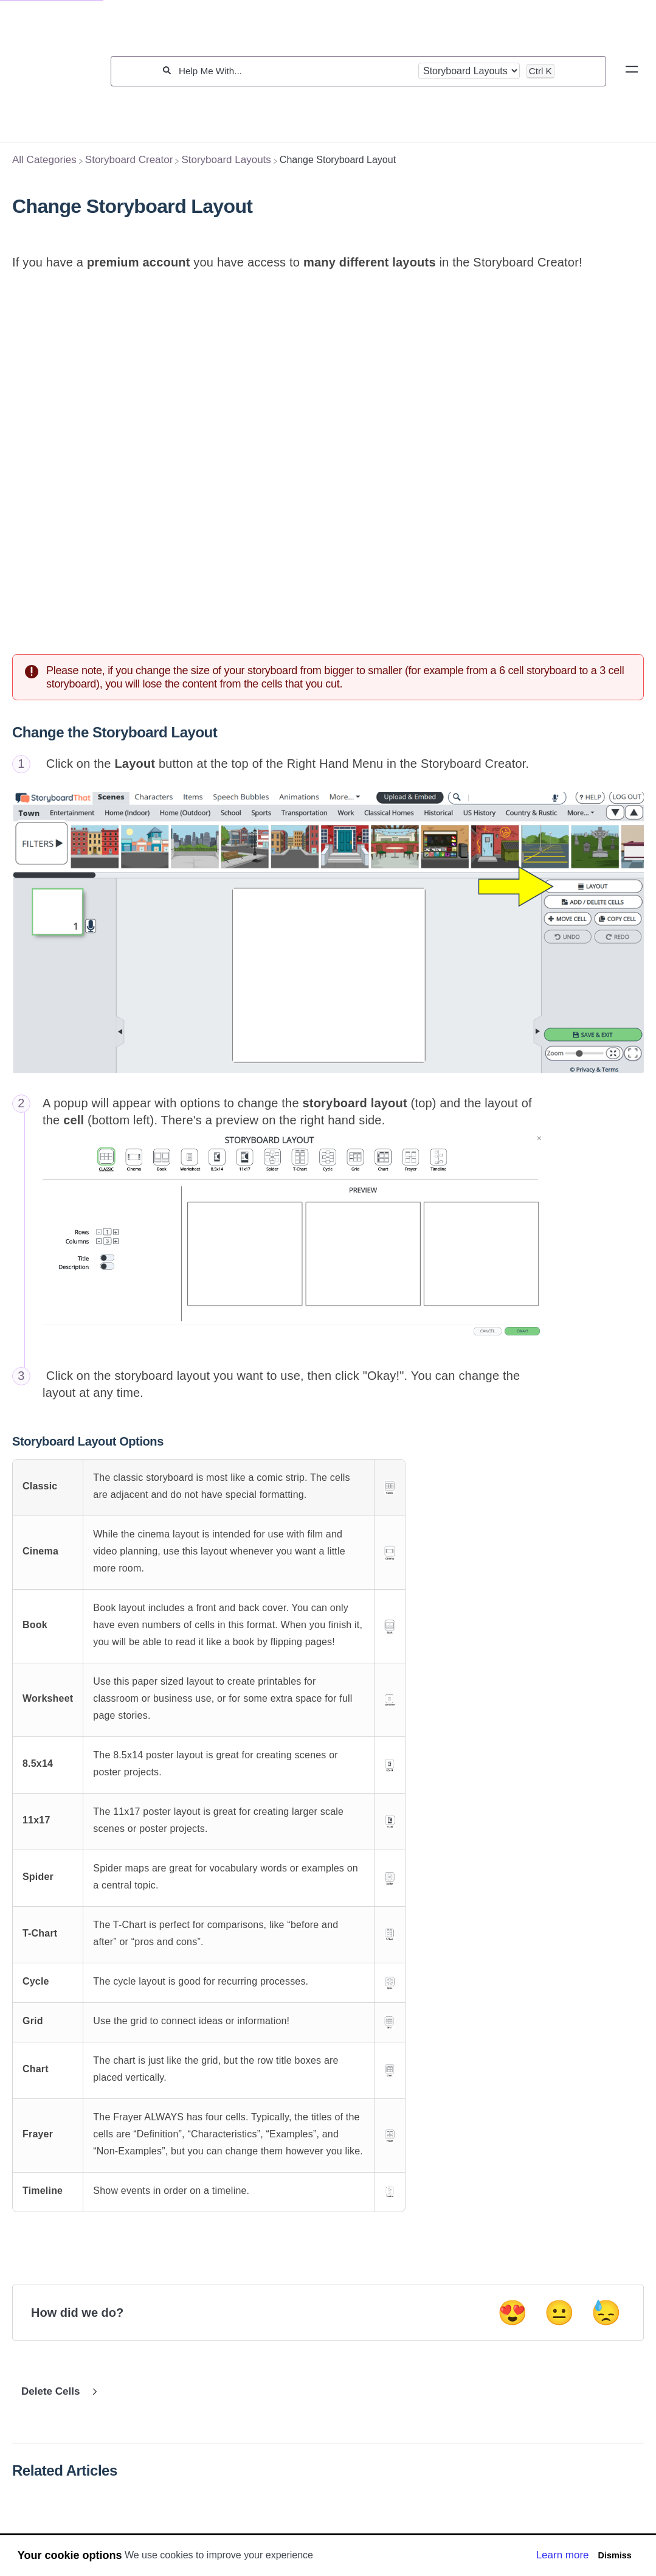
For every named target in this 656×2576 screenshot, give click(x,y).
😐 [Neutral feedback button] (559, 2313)
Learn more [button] (562, 2555)
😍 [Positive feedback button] (512, 2313)
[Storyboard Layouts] (226, 159)
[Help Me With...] (295, 71)
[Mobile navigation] (632, 71)
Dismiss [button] (614, 2555)
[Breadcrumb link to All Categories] (44, 159)
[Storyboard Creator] (129, 159)
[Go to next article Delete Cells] (56, 2393)
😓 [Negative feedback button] (606, 2313)
